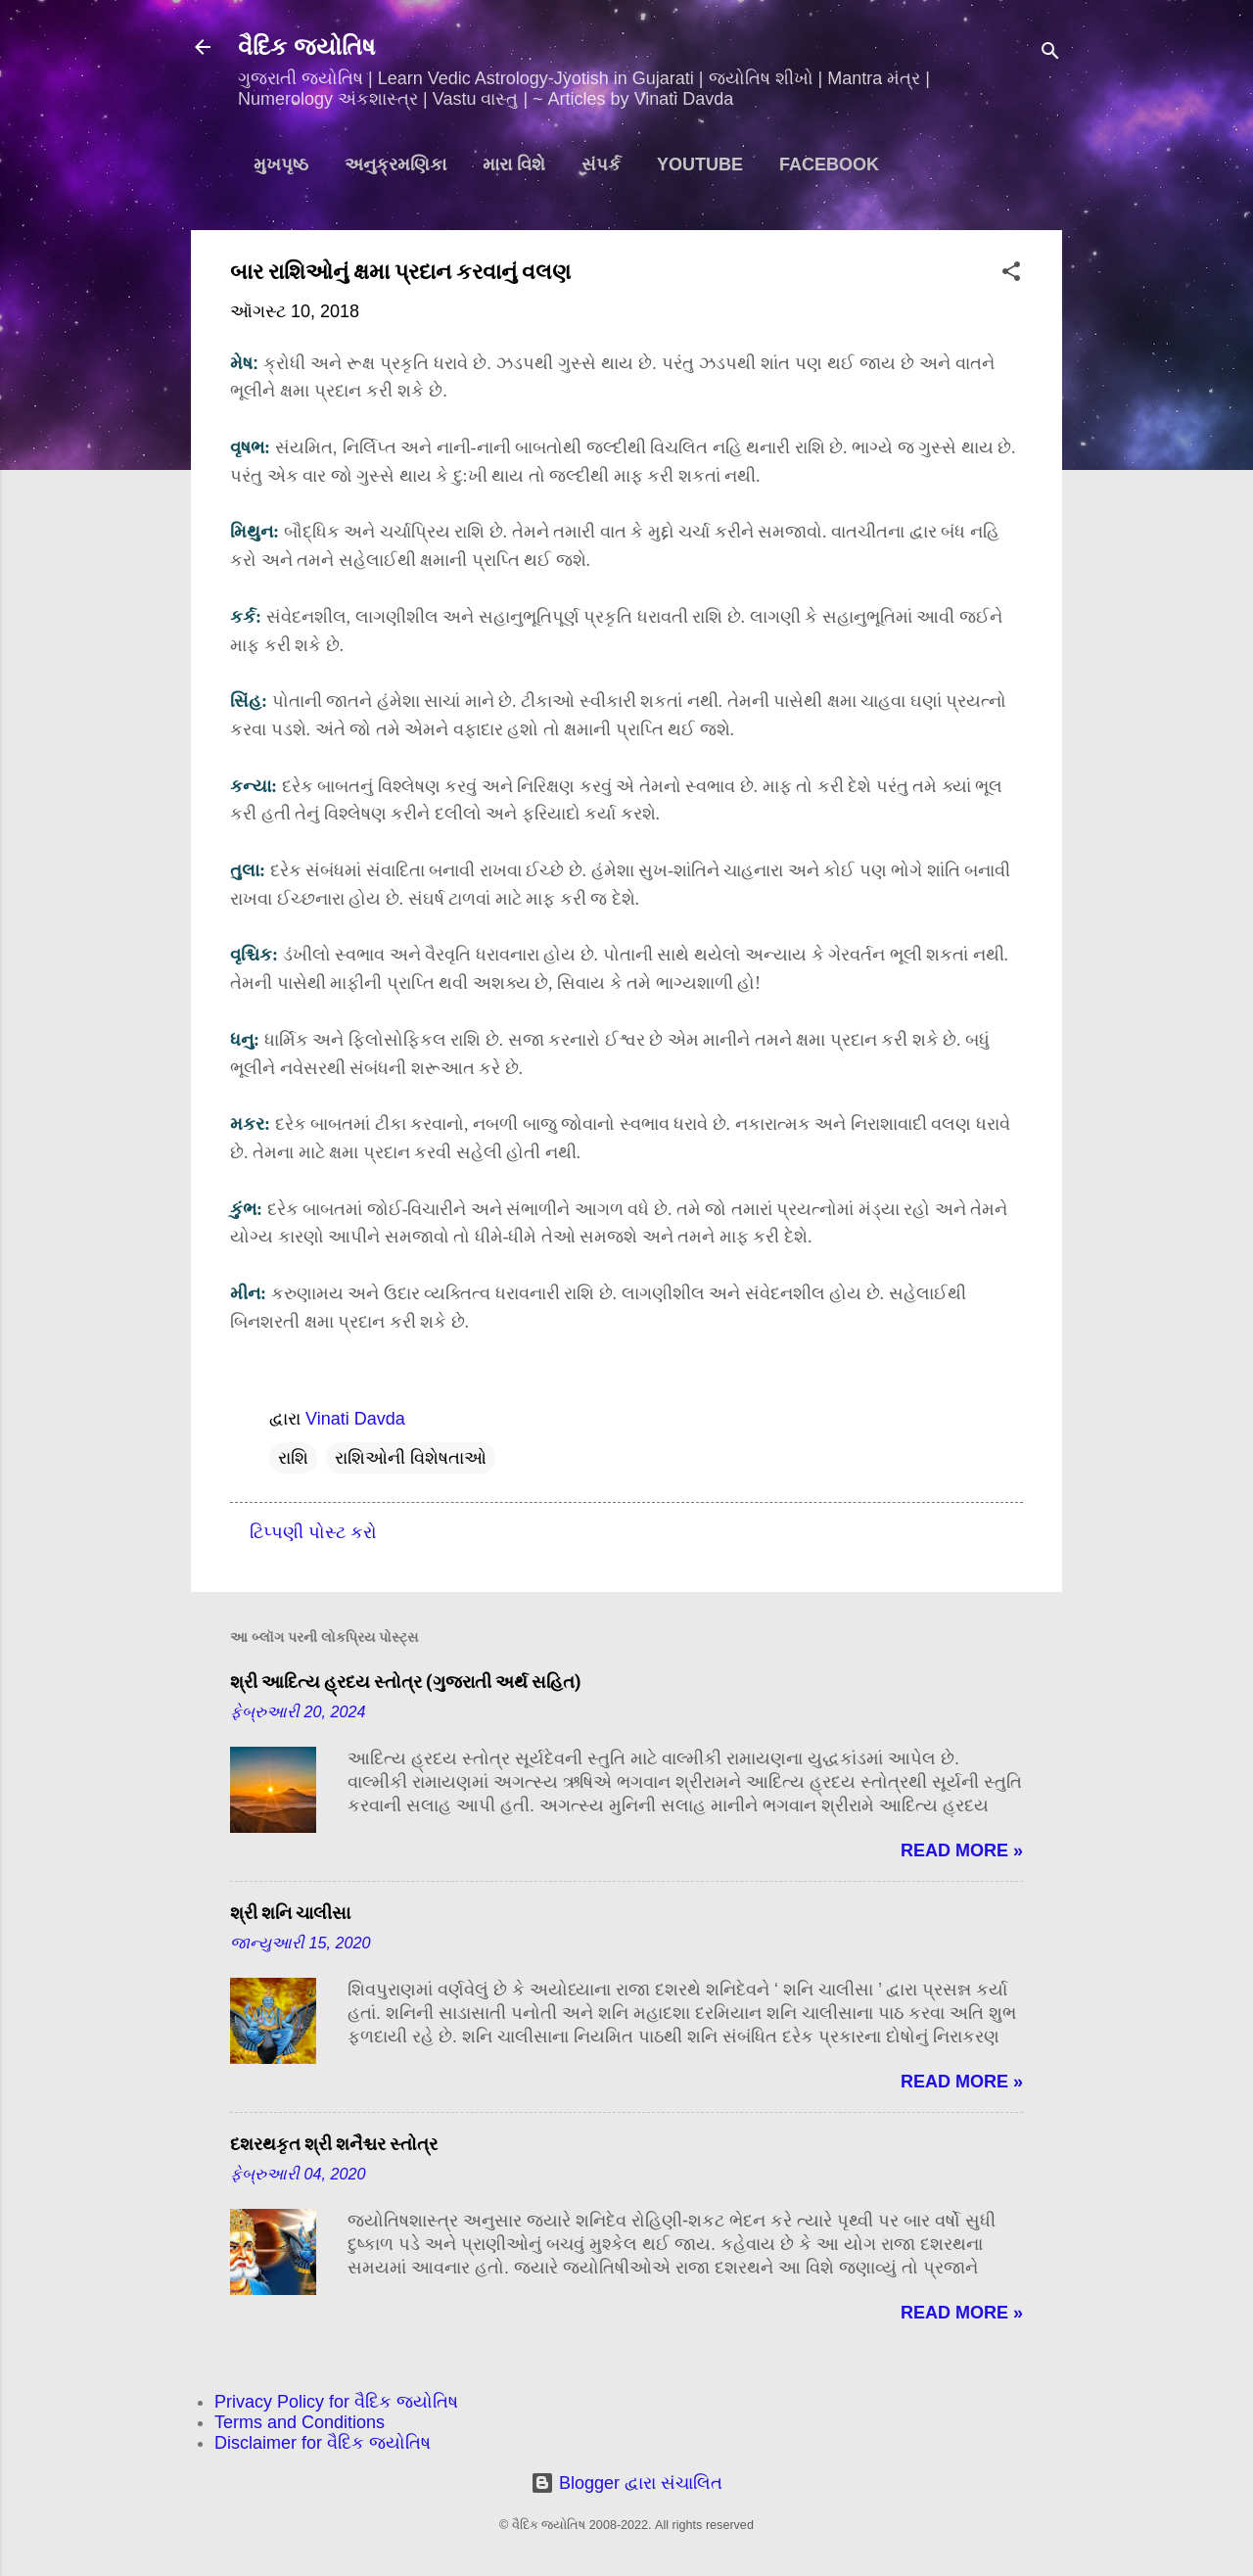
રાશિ (293, 1458)
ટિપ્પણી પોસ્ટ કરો (313, 1532)
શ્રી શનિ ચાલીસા (290, 1912)
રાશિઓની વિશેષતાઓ (411, 1458)
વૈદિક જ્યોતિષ (306, 46)
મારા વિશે (514, 164)
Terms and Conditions (299, 2422)
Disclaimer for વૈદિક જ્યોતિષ (322, 2443)
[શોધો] (1050, 53)
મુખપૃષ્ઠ (281, 164)
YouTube (700, 164)
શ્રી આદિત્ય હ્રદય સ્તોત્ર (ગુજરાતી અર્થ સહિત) (405, 1681)
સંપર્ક (601, 164)
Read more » (962, 1850)
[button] (1011, 274)
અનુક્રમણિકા (395, 164)
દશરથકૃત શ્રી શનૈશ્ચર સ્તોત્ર (334, 2143)
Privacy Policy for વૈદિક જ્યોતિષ (336, 2402)
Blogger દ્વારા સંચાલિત (626, 2483)
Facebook (829, 164)
